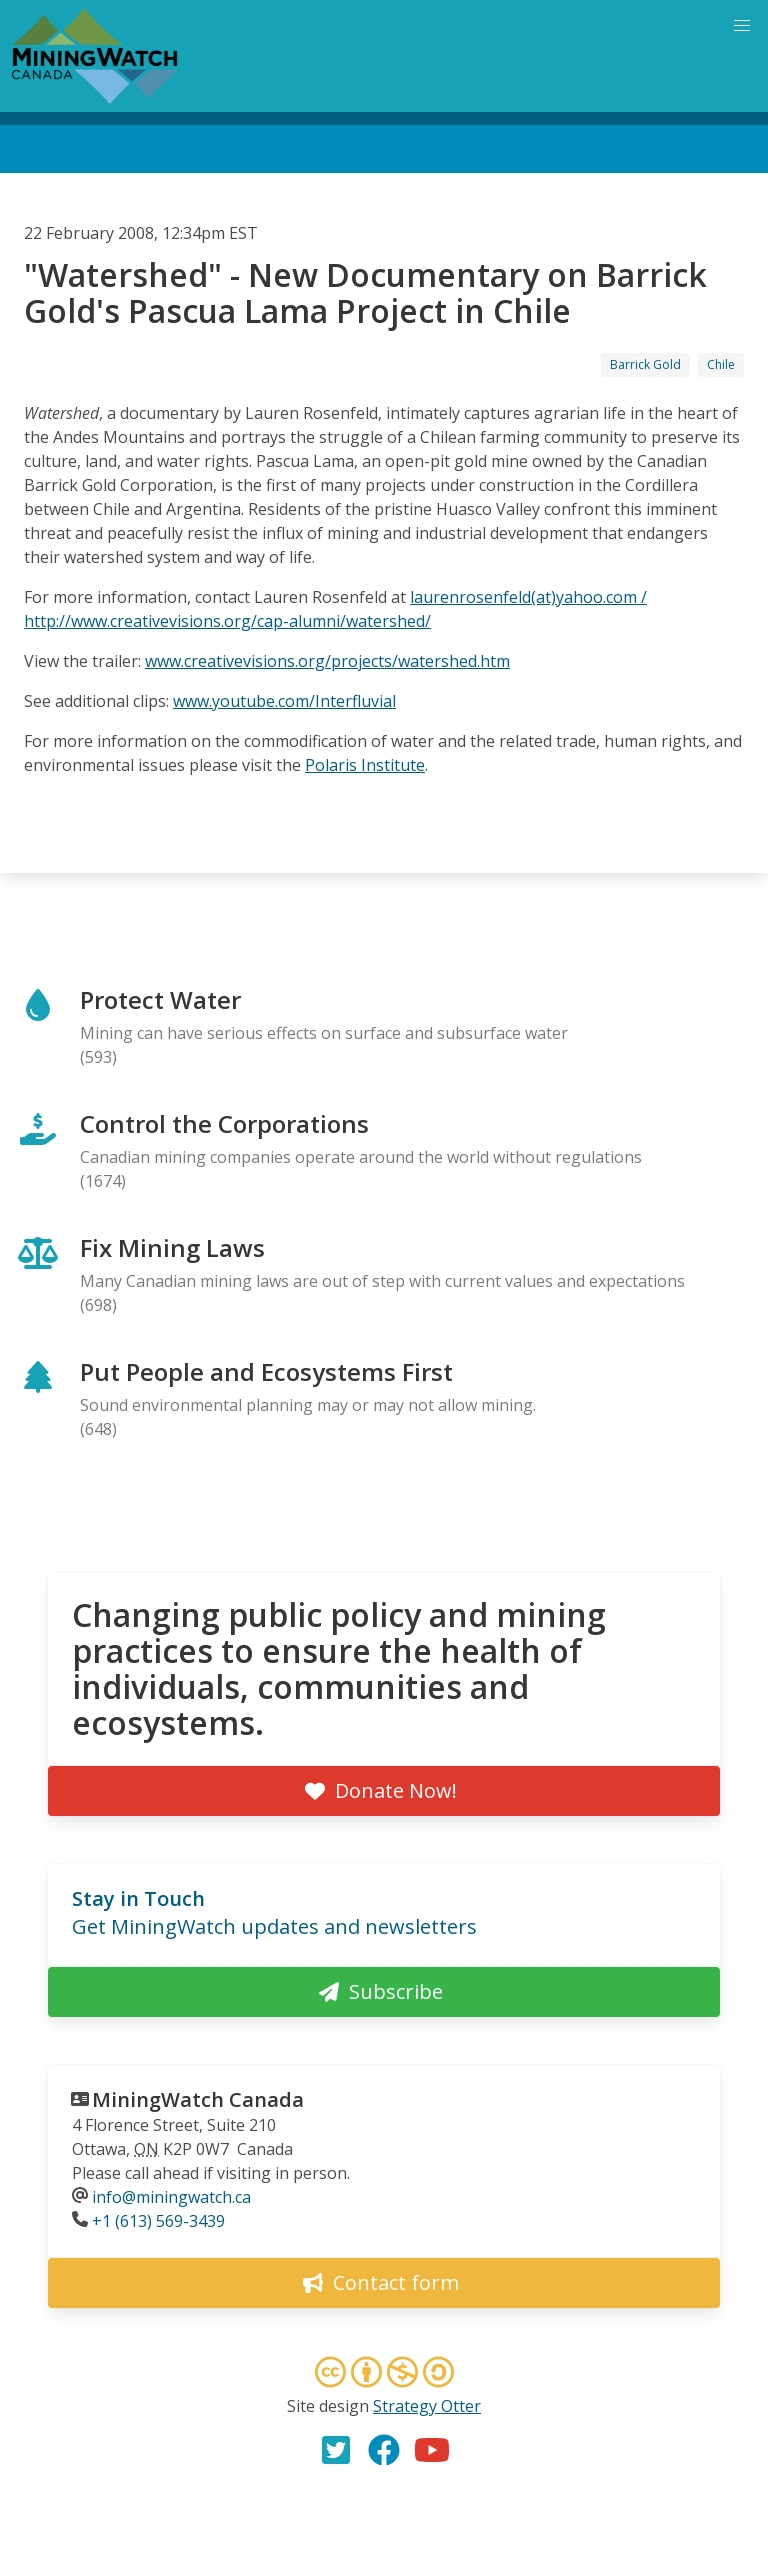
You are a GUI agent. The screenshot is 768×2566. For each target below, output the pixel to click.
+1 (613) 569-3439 (158, 2221)
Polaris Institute (365, 765)
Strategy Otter (427, 2406)
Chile (721, 364)
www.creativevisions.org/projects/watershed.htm (327, 661)
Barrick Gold (645, 364)
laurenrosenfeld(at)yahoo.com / (528, 597)
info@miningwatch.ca (171, 2197)
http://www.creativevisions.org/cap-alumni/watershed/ (227, 621)
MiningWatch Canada (198, 2099)
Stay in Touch (138, 1898)
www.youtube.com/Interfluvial (284, 701)
